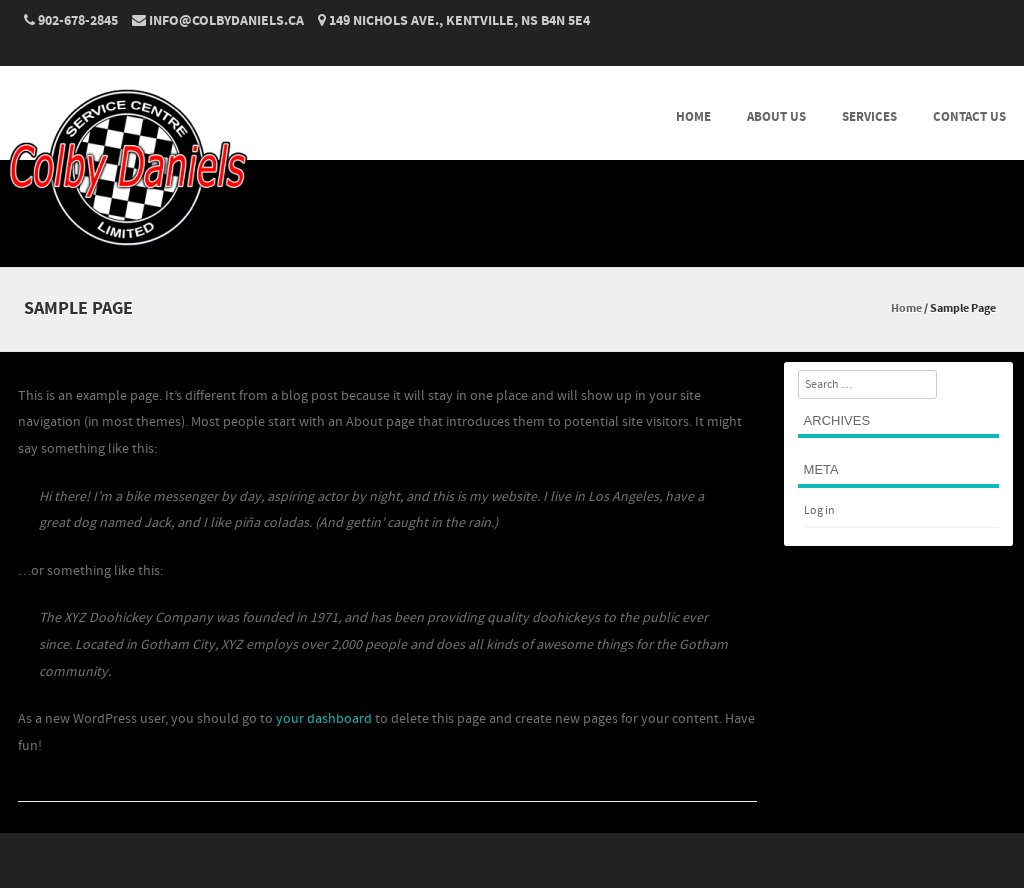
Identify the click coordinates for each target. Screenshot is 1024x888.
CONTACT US (969, 117)
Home (906, 308)
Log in (819, 510)
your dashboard (324, 719)
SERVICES (869, 117)
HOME (693, 117)
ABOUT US (776, 117)
